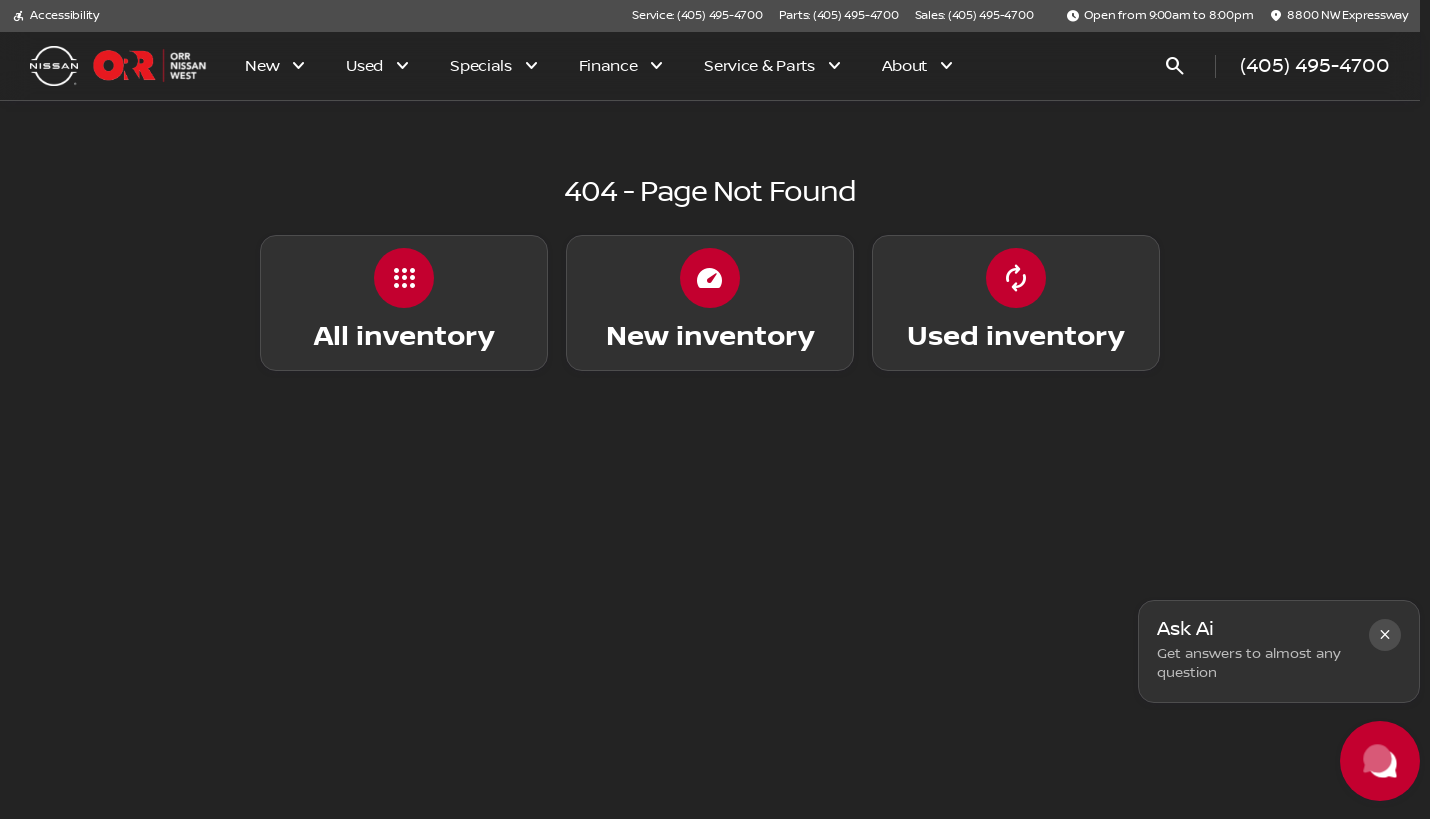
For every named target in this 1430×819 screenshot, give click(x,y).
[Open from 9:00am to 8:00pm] (1160, 16)
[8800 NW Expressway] (1338, 16)
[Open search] (1175, 66)
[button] (1385, 635)
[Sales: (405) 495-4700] (974, 16)
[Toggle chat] (1380, 761)
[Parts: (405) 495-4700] (839, 16)
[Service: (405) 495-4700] (697, 16)
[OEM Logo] (54, 66)
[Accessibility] (55, 16)
